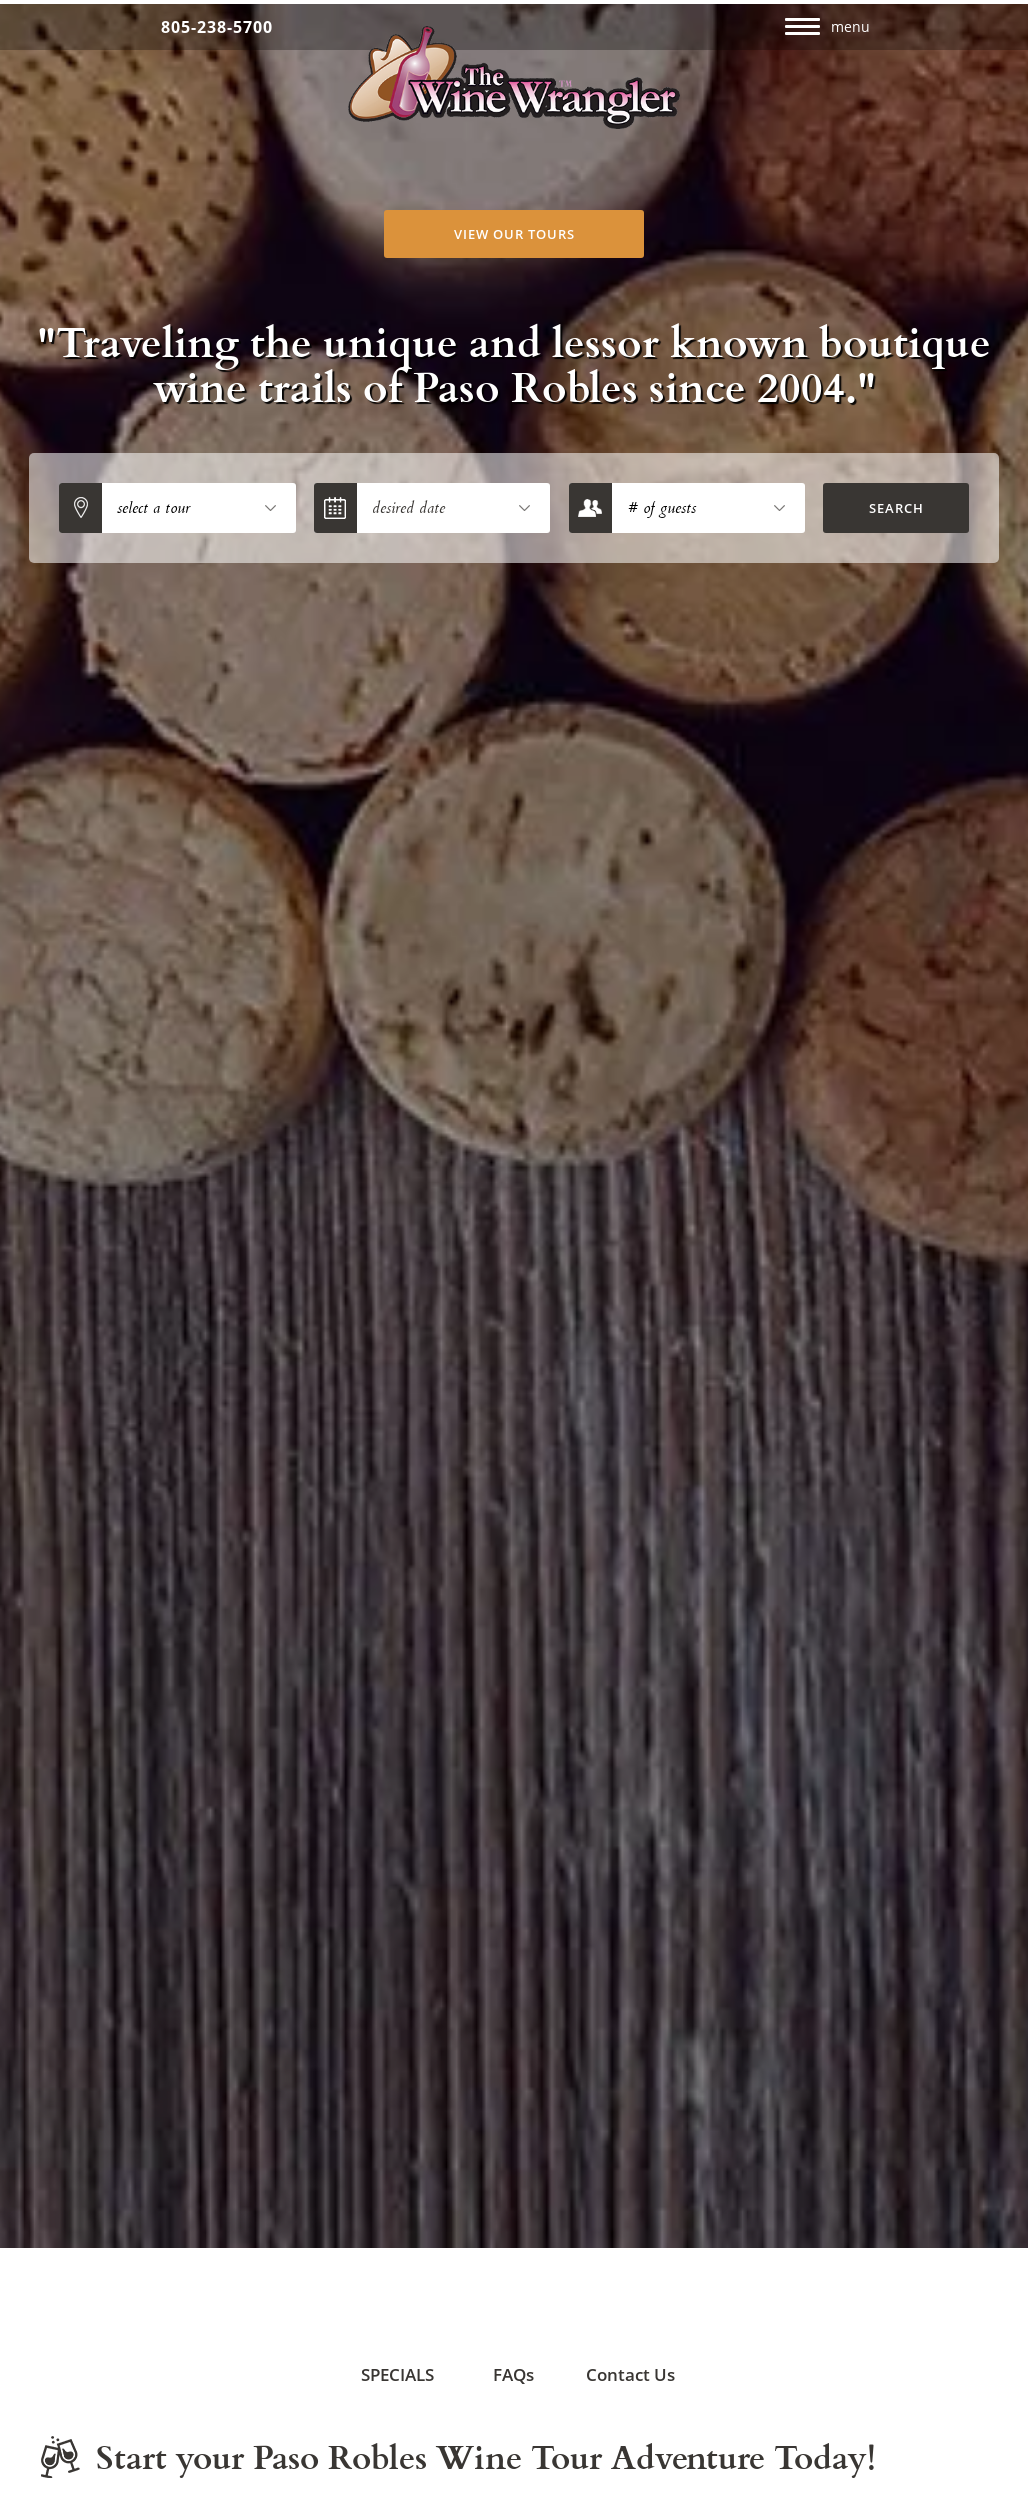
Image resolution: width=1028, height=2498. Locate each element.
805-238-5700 (217, 27)
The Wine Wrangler (514, 77)
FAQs (496, 2347)
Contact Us (623, 2347)
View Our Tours (514, 234)
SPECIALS (386, 2347)
